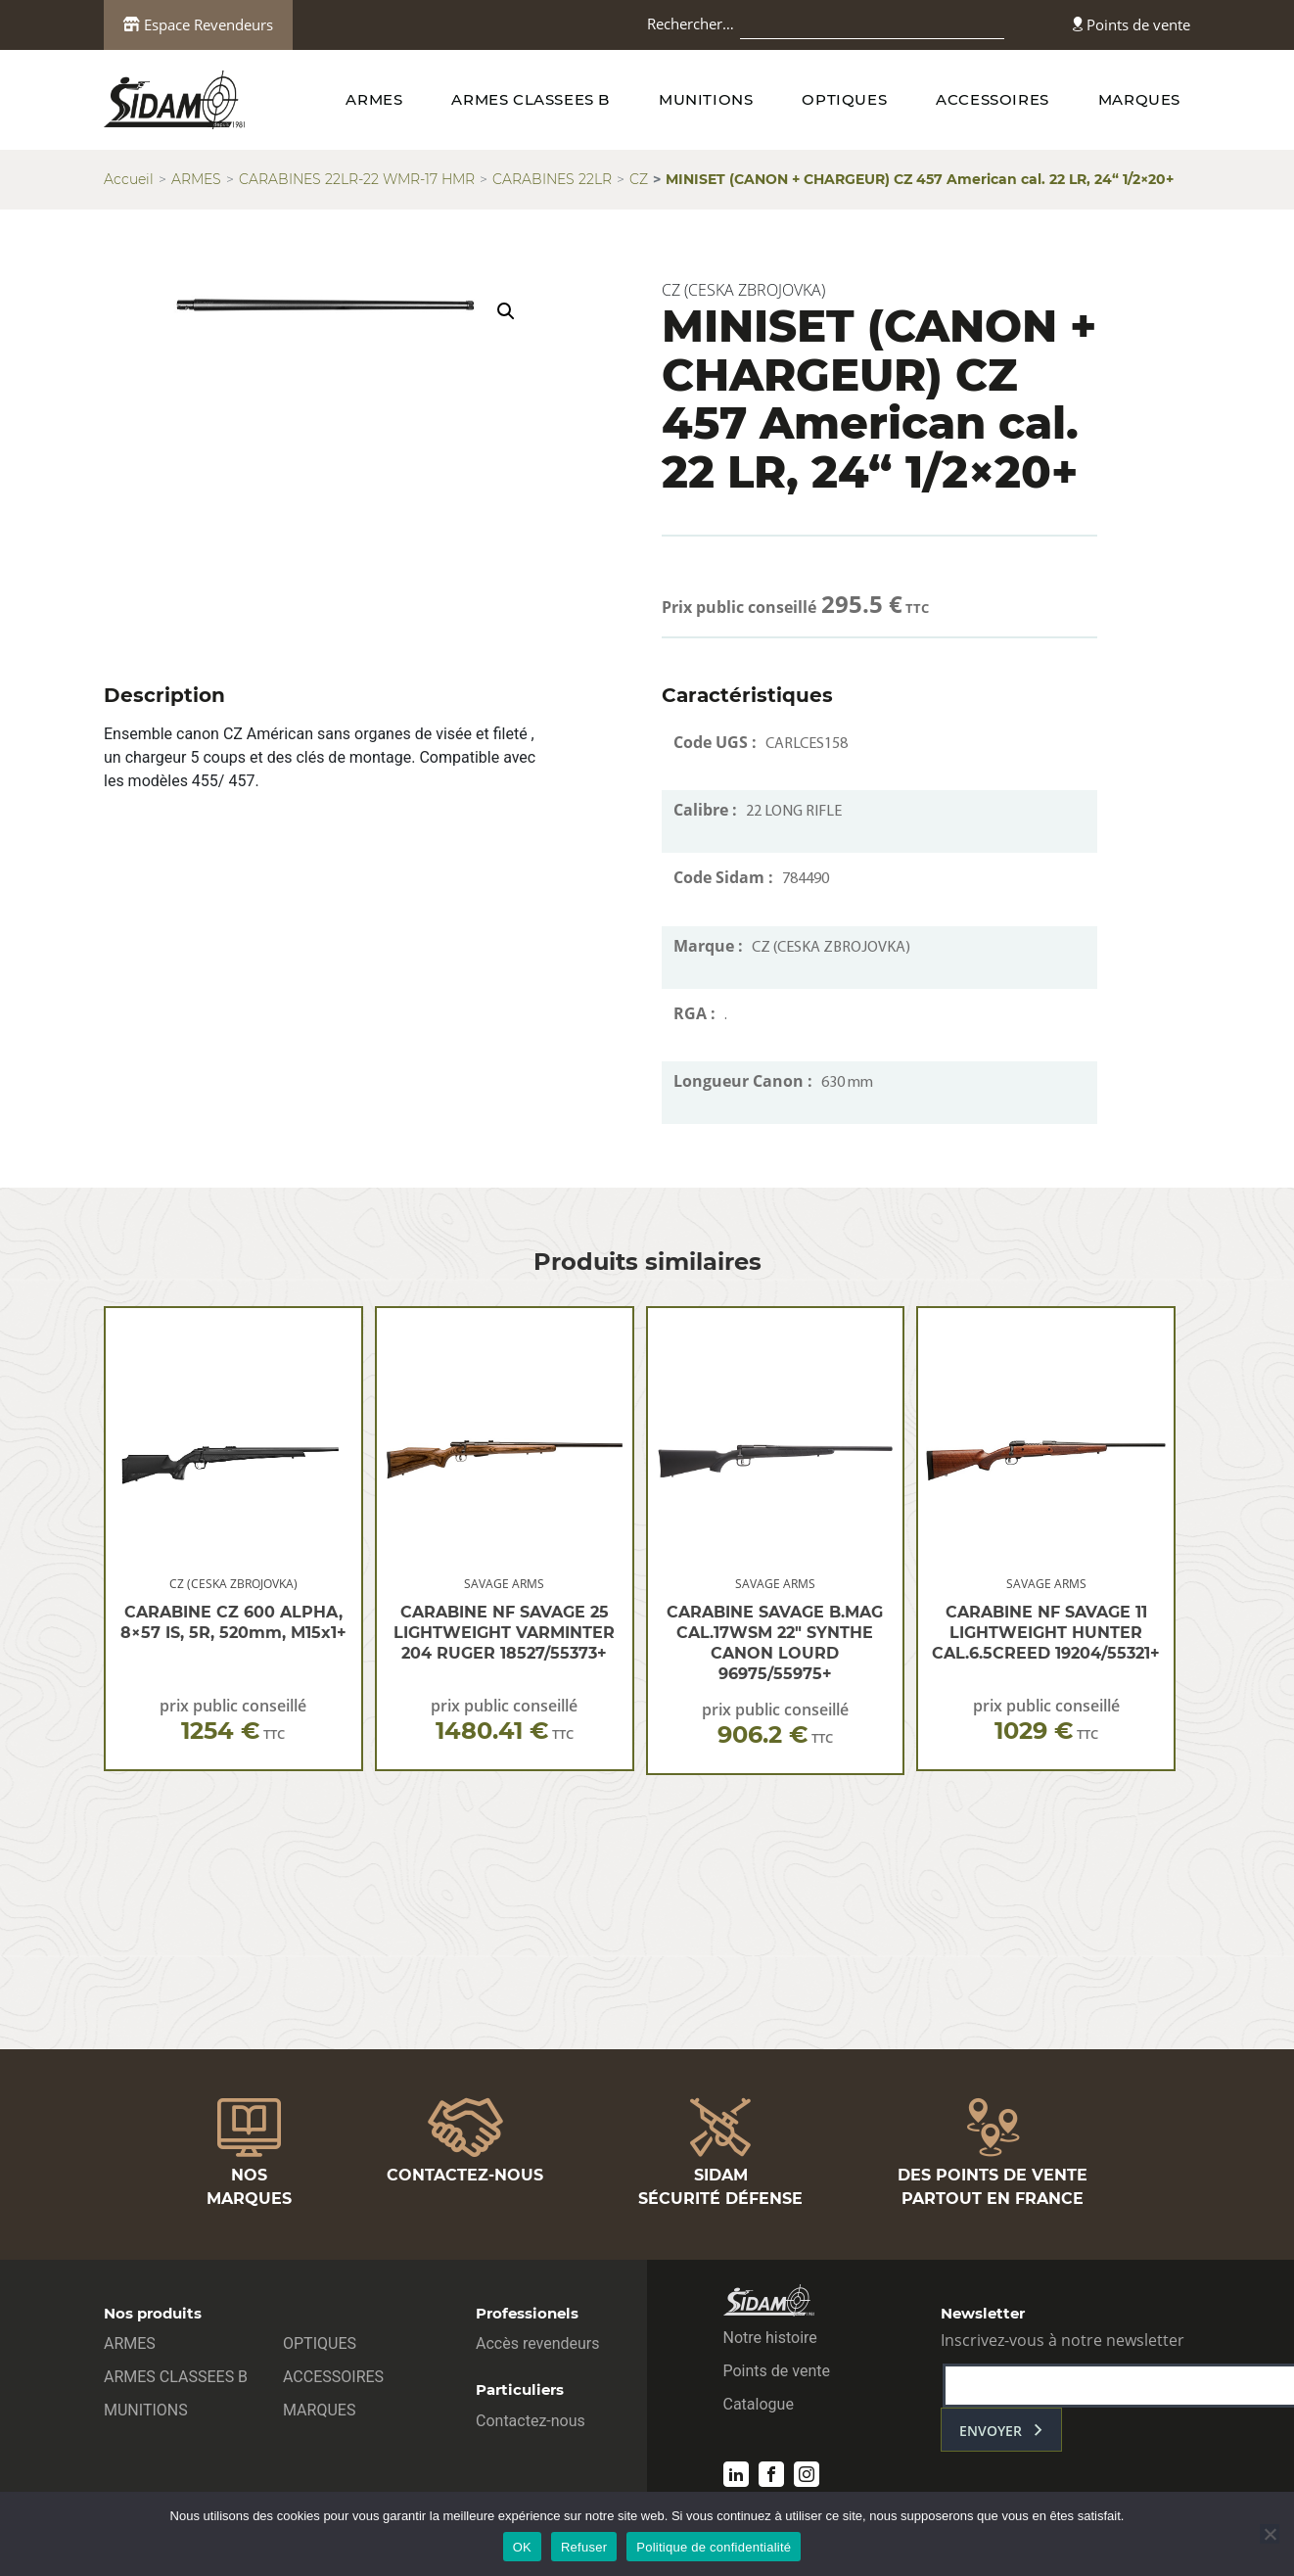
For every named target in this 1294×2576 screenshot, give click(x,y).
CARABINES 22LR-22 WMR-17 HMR (357, 179)
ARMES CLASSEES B (530, 99)
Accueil (129, 179)
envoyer (990, 2430)
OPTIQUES (844, 99)
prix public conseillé (233, 1720)
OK (522, 2547)
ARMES (374, 99)
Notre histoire (770, 2337)
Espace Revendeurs (198, 24)
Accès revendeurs (538, 2343)
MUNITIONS (706, 99)
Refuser (584, 2547)
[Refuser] (1269, 2534)
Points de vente (1131, 24)
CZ (638, 179)
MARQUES (1139, 99)
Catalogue (758, 2404)
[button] (506, 311)
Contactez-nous (530, 2421)
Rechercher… (690, 23)
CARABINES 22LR (552, 179)
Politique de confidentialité (713, 2547)
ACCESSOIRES (992, 99)
